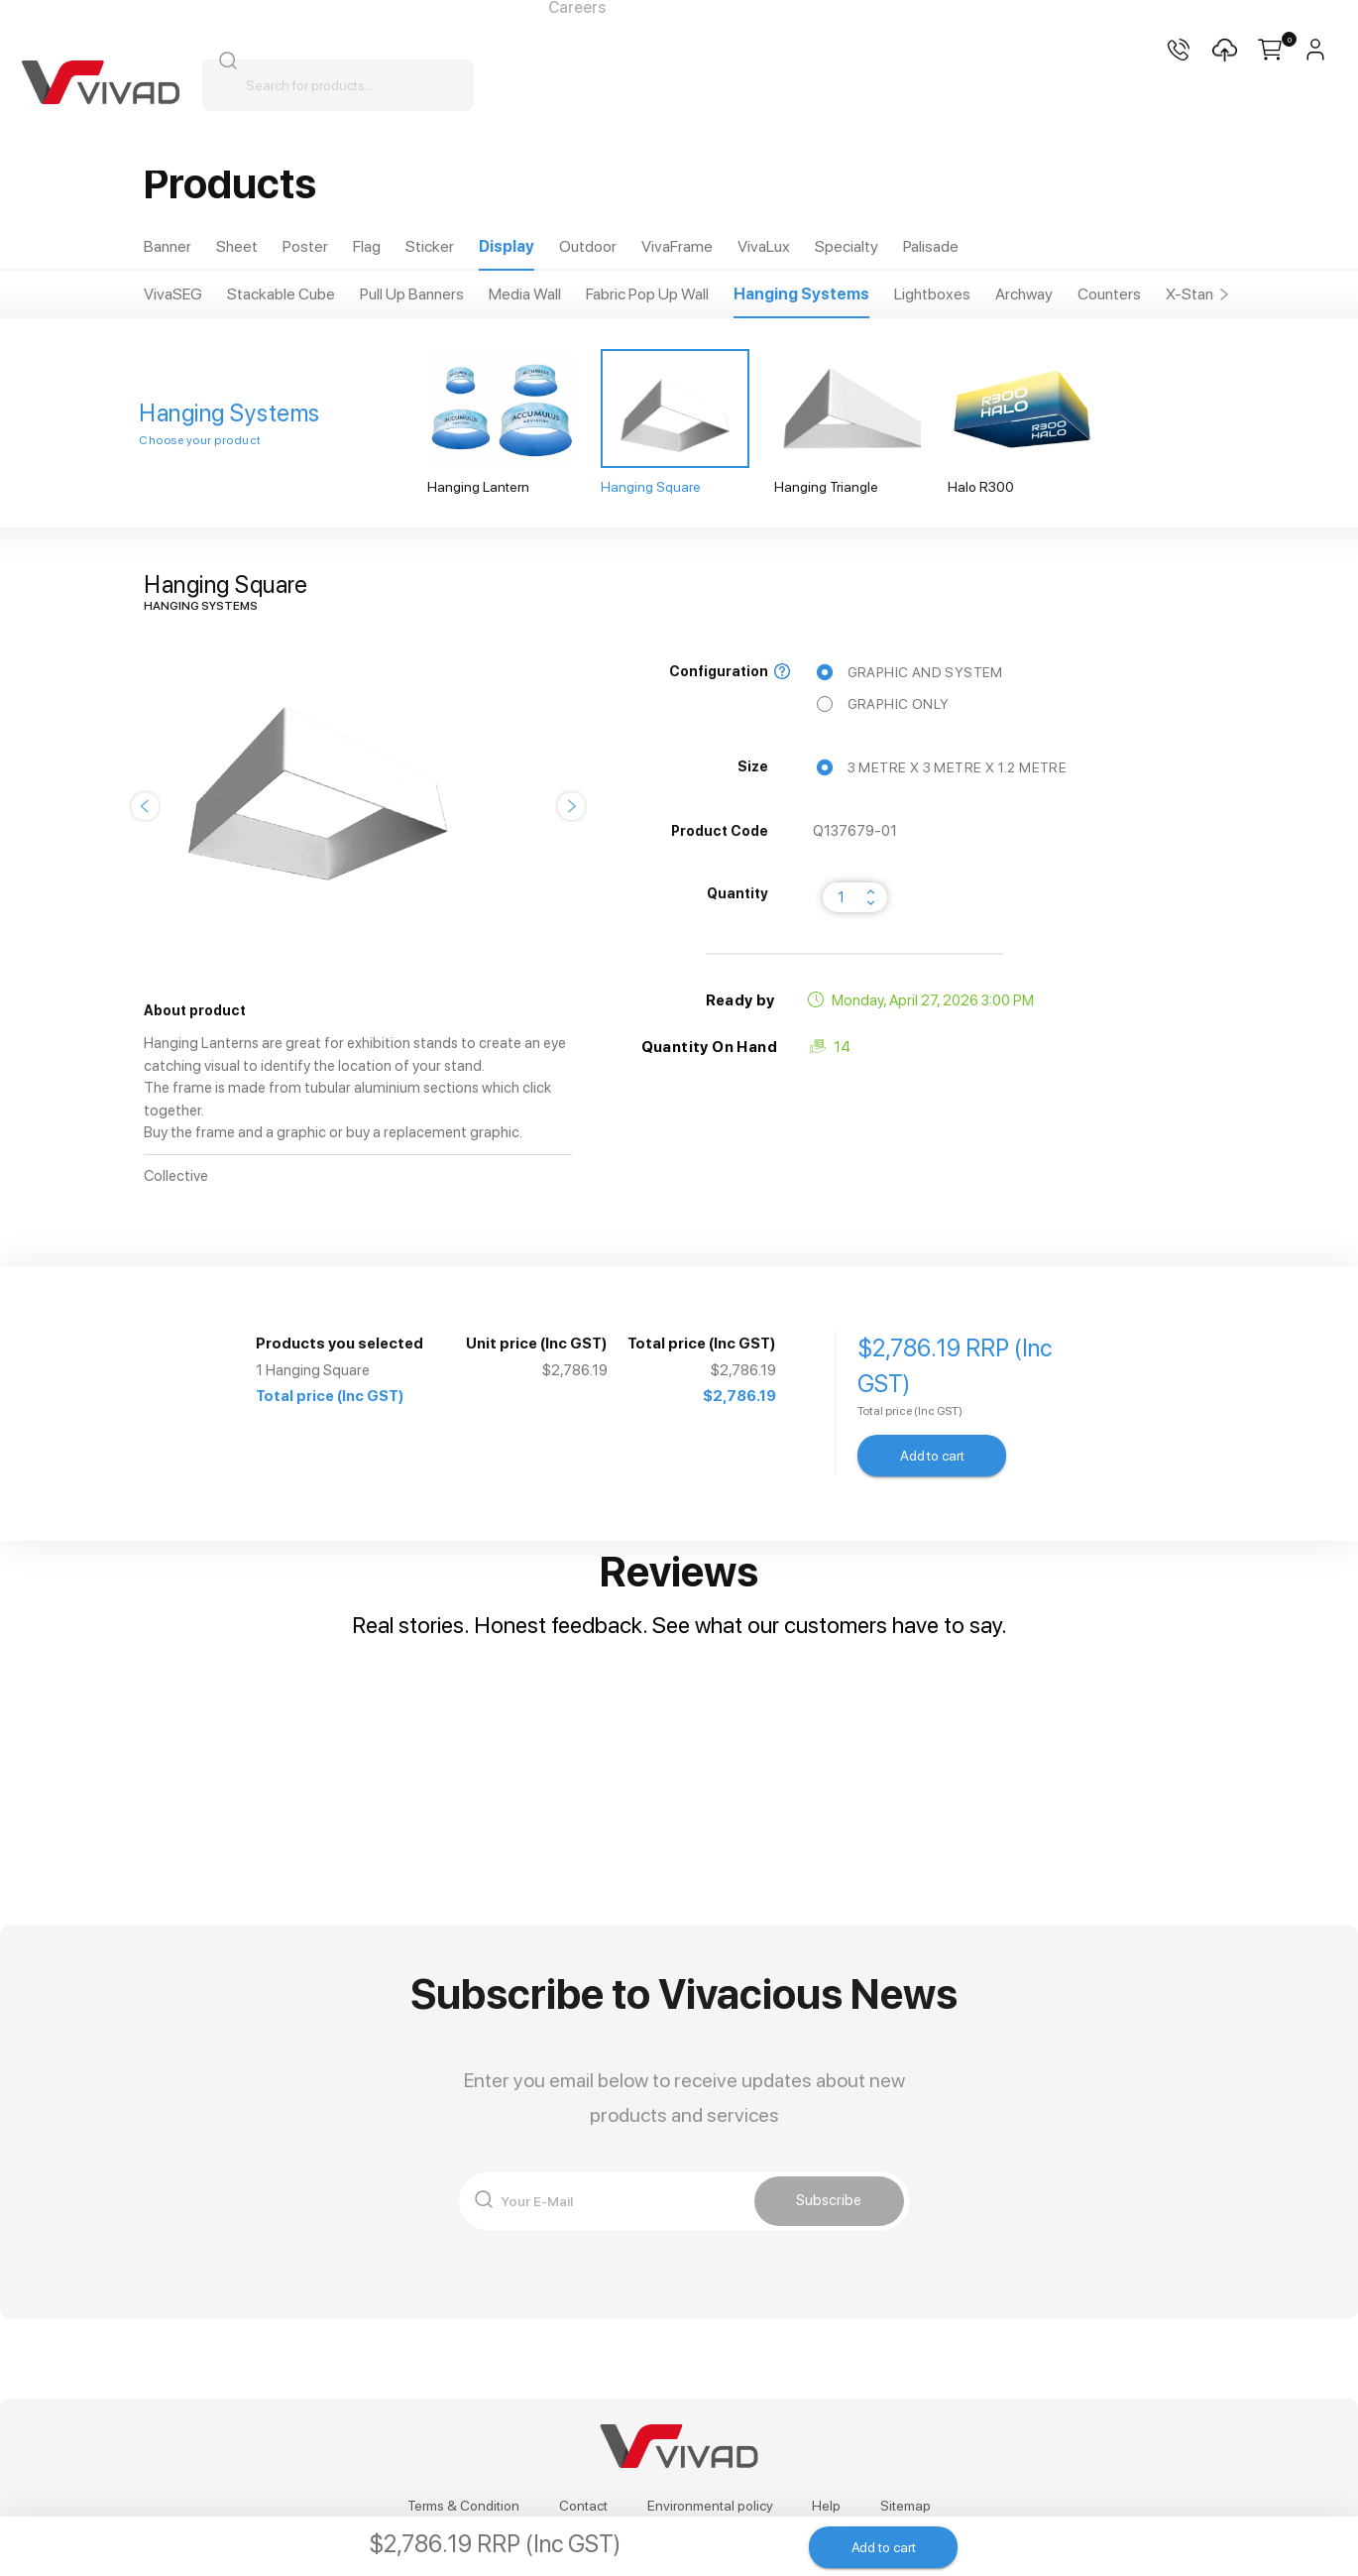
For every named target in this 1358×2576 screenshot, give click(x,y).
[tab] (167, 247)
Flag (367, 246)
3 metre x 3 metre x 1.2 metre (945, 768)
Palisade (931, 246)
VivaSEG (173, 294)
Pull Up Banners (412, 294)
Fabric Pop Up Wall (647, 294)
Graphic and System (912, 672)
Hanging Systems (801, 294)
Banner (167, 246)
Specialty (846, 246)
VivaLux (763, 246)
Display (506, 246)
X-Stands (1198, 294)
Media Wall (525, 294)
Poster (305, 246)
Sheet (237, 246)
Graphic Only (886, 704)
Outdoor (588, 246)
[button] (1223, 294)
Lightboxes (932, 294)
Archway (1024, 294)
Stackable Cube (281, 294)
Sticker (429, 246)
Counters (1109, 294)
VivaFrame (677, 246)
